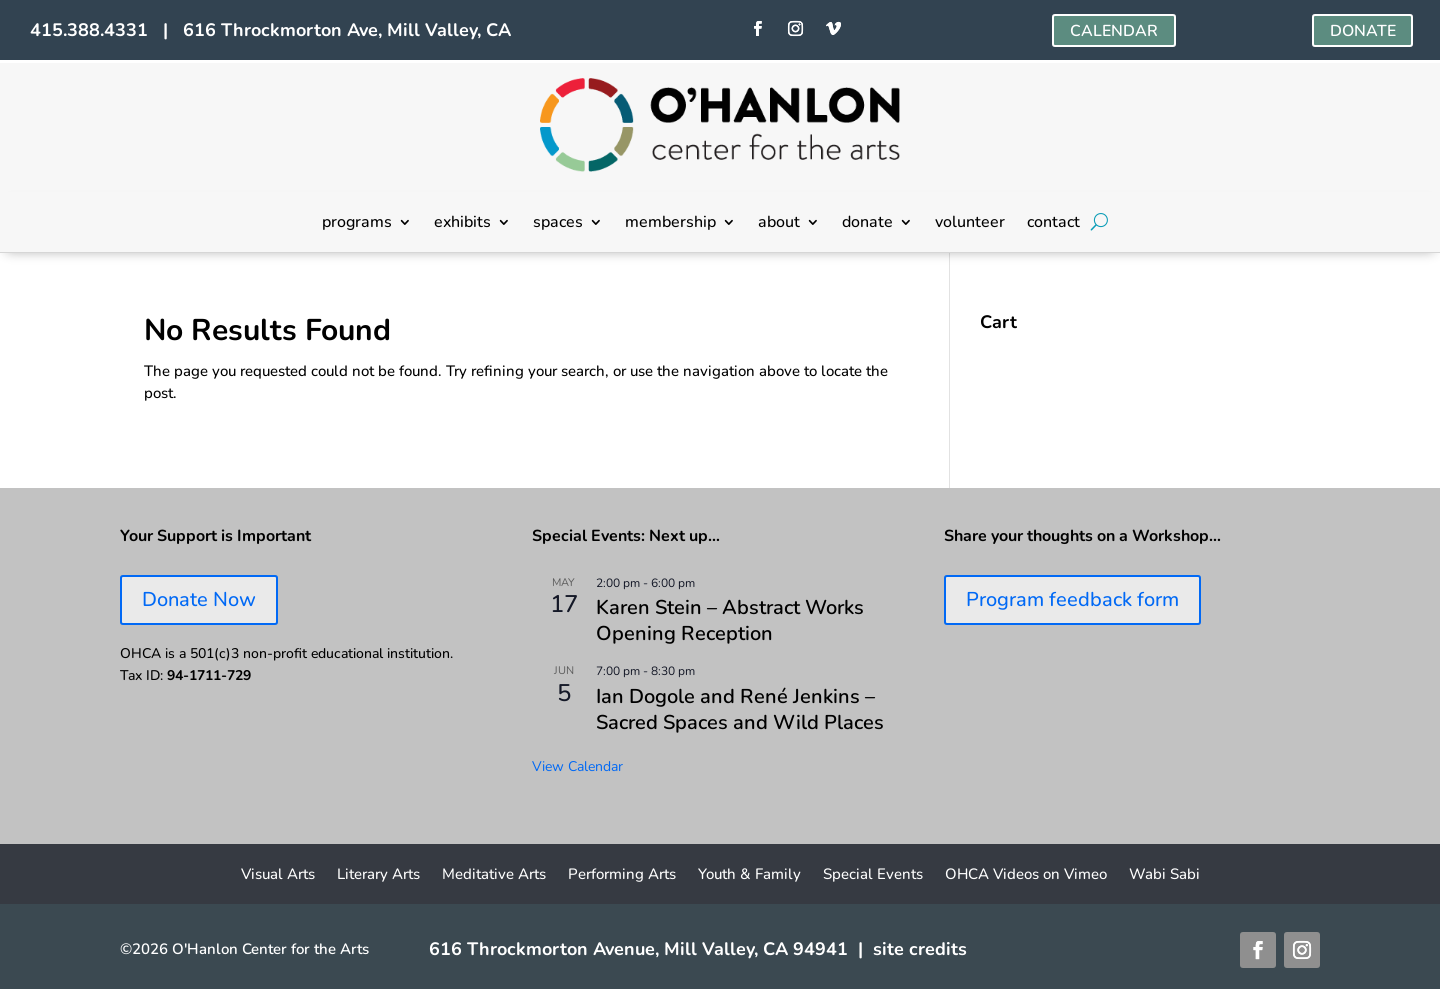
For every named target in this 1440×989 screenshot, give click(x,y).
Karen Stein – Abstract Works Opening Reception (730, 620)
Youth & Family (749, 875)
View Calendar (577, 766)
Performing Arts (622, 875)
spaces (558, 224)
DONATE (1362, 31)
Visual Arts (278, 875)
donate (867, 224)
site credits (920, 949)
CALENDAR (1114, 31)
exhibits (462, 224)
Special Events (873, 875)
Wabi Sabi (1164, 875)
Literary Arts (378, 875)
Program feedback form (1072, 599)
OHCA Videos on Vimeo (1026, 875)
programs (357, 224)
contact (1053, 224)
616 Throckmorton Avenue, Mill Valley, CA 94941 (638, 949)
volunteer (970, 224)
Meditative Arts (494, 875)
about (779, 224)
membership (670, 224)
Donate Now (199, 599)
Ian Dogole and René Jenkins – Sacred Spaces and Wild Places (740, 709)
